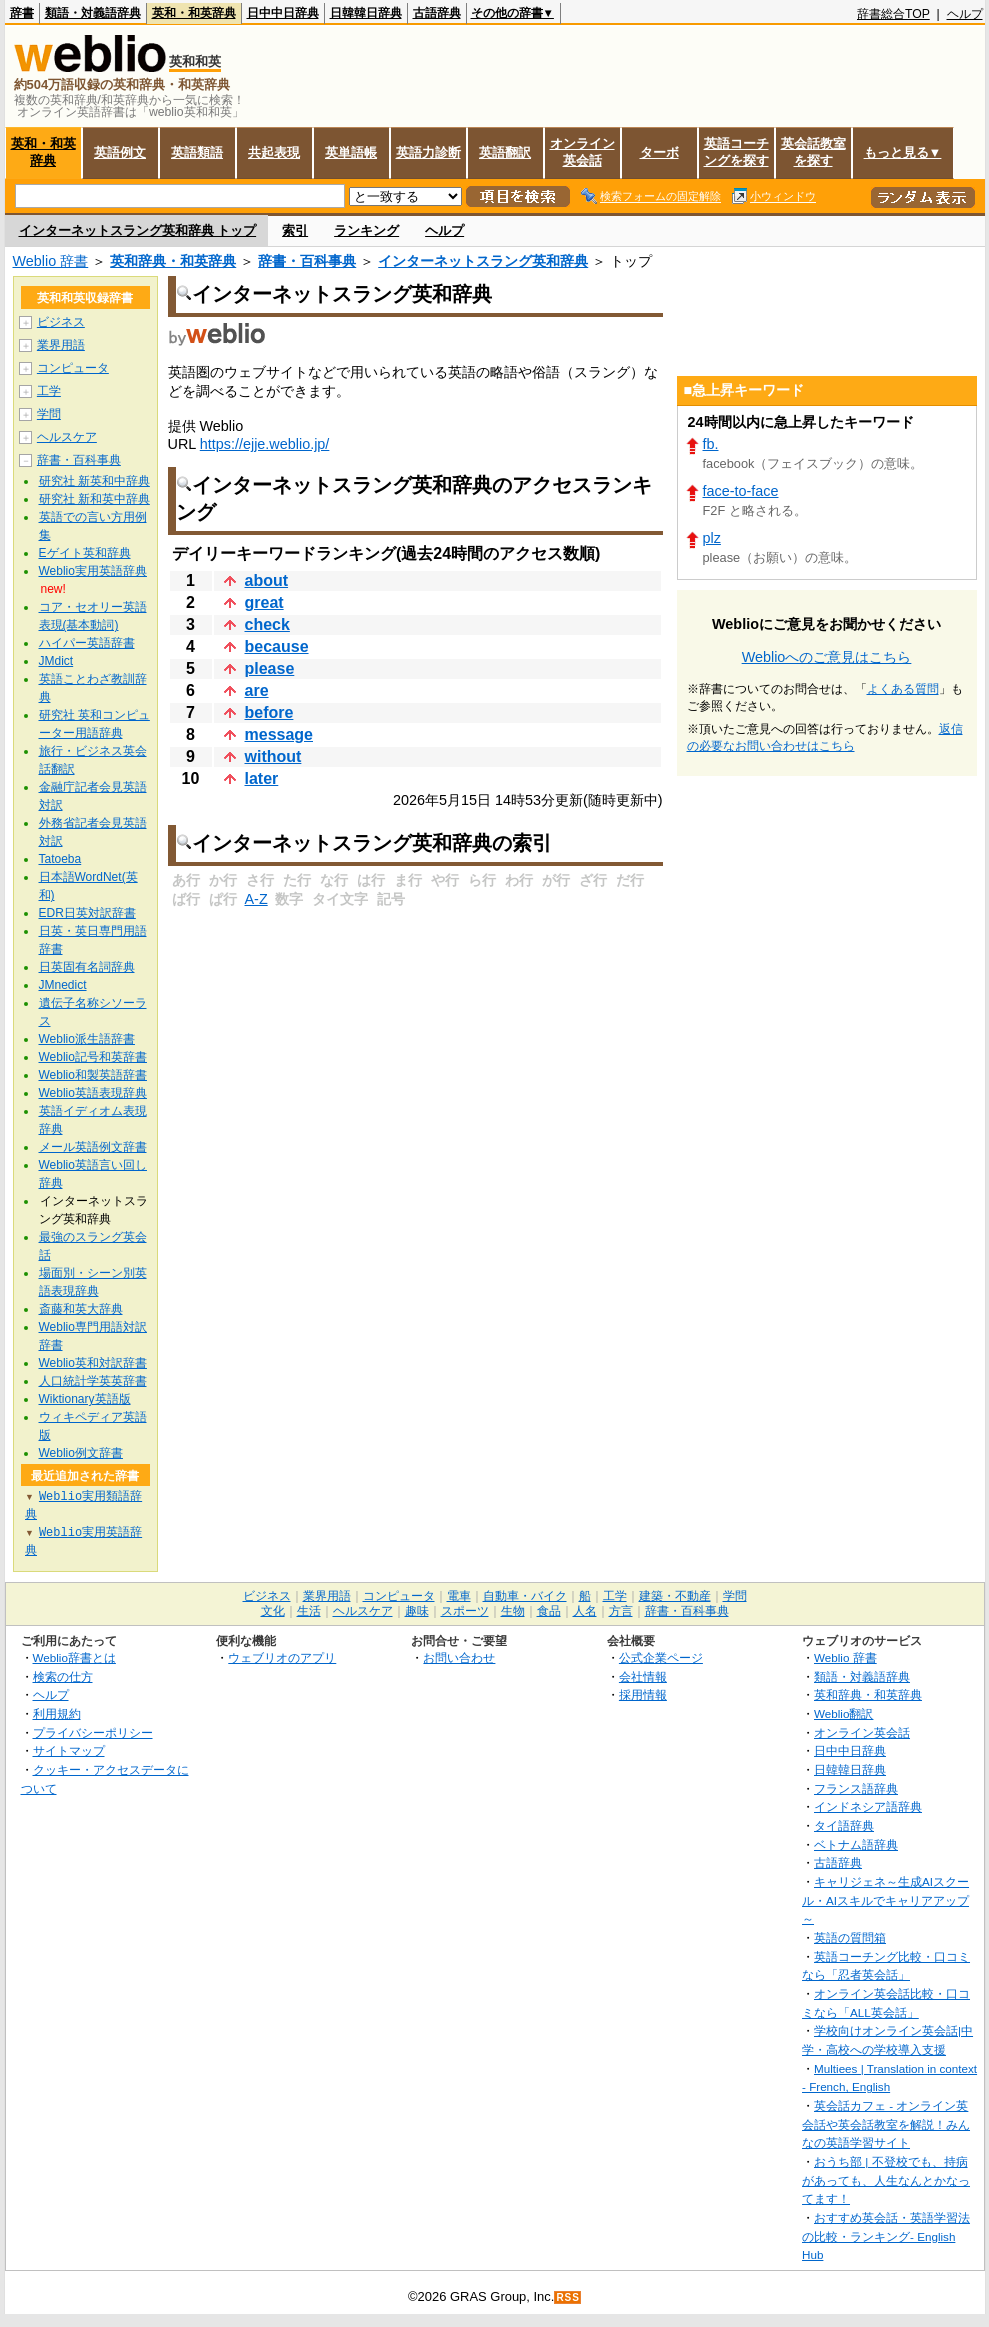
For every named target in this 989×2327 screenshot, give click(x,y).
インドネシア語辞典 (868, 1806)
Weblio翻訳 (843, 1713)
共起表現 (274, 152)
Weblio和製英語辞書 (93, 1075)
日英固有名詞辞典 (87, 967)
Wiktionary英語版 (85, 1399)
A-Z (256, 899)
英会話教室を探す (813, 152)
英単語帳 (351, 152)
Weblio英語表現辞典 (93, 1093)
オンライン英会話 (582, 152)
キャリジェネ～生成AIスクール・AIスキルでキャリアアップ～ (885, 1900)
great (264, 602)
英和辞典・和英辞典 (173, 261)
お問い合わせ (459, 1657)
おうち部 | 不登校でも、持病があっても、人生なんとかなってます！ (886, 2180)
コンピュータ (73, 368)
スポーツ (465, 1611)
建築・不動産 (675, 1596)
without (273, 756)
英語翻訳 (505, 152)
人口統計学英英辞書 (93, 1381)
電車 (459, 1596)
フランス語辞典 (856, 1788)
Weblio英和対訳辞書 (93, 1363)
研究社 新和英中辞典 (94, 499)
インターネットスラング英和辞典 (483, 261)
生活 (309, 1611)
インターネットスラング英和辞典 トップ (138, 230)
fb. (711, 444)
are (257, 690)
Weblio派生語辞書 (87, 1039)
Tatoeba (60, 859)
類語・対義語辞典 (93, 13)
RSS (568, 2297)
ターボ (659, 152)
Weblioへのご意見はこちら (827, 657)
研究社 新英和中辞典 (94, 481)
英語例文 (120, 152)
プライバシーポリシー (93, 1732)
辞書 (22, 13)
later (262, 778)
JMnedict (63, 985)
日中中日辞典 (283, 13)
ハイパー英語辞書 (87, 643)
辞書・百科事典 (307, 261)
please (270, 668)
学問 (49, 414)
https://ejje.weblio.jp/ (265, 444)
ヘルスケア (67, 437)
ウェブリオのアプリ (282, 1657)
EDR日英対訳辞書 (87, 913)
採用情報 (643, 1694)
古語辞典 (437, 13)
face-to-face (741, 491)
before (269, 712)
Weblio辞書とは (74, 1657)
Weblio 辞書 (51, 261)
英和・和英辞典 (194, 13)
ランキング (366, 230)
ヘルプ (965, 14)
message (279, 734)
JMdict (56, 661)
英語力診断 (428, 152)
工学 (49, 391)
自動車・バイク (525, 1596)
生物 (513, 1611)
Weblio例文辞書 (81, 1453)
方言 (621, 1611)
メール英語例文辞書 (93, 1147)
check (267, 624)
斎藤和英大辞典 (81, 1309)
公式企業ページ (661, 1657)
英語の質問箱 (850, 1937)
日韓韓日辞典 (366, 13)
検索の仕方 (63, 1676)
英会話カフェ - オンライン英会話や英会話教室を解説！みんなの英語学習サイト (886, 2124)
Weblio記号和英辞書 (93, 1057)
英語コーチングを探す (736, 152)
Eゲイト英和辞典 (85, 553)
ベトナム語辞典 (856, 1844)
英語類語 (197, 152)
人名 (585, 1611)
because (277, 646)
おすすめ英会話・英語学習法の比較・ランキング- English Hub (886, 2236)
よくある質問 (903, 689)
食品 (549, 1611)
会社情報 (643, 1676)
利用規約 (57, 1713)
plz (712, 538)
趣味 (417, 1611)
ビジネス (61, 322)
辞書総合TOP (893, 14)
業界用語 (61, 345)
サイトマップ (69, 1750)
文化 (273, 1611)
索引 (295, 230)
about (267, 580)
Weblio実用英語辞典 (93, 571)
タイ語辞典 (844, 1825)
